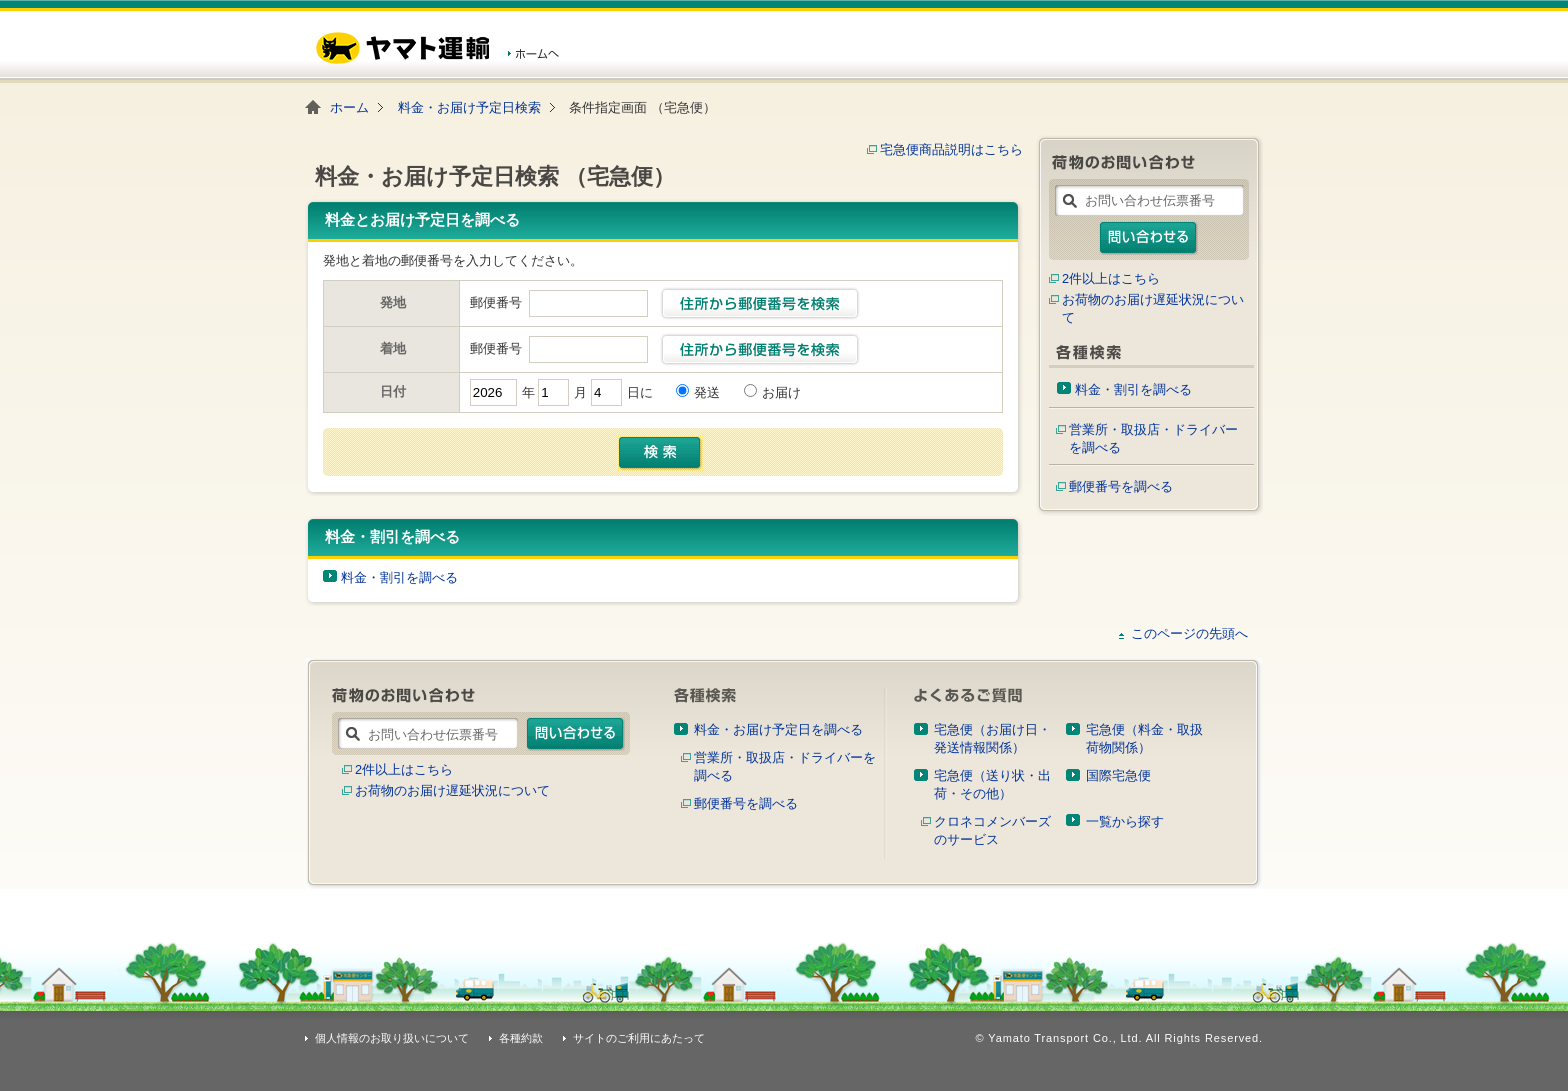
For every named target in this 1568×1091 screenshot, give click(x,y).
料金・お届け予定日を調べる (778, 729)
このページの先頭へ (1189, 633)
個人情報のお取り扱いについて (392, 1038)
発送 (707, 392)
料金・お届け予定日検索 (469, 107)
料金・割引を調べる (399, 577)
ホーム (349, 107)
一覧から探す (1125, 821)
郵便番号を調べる (1121, 486)
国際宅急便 (1118, 775)
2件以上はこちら (1111, 278)
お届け (781, 392)
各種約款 (521, 1038)
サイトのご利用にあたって (639, 1038)
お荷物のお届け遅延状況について (452, 790)
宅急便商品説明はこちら (951, 149)
